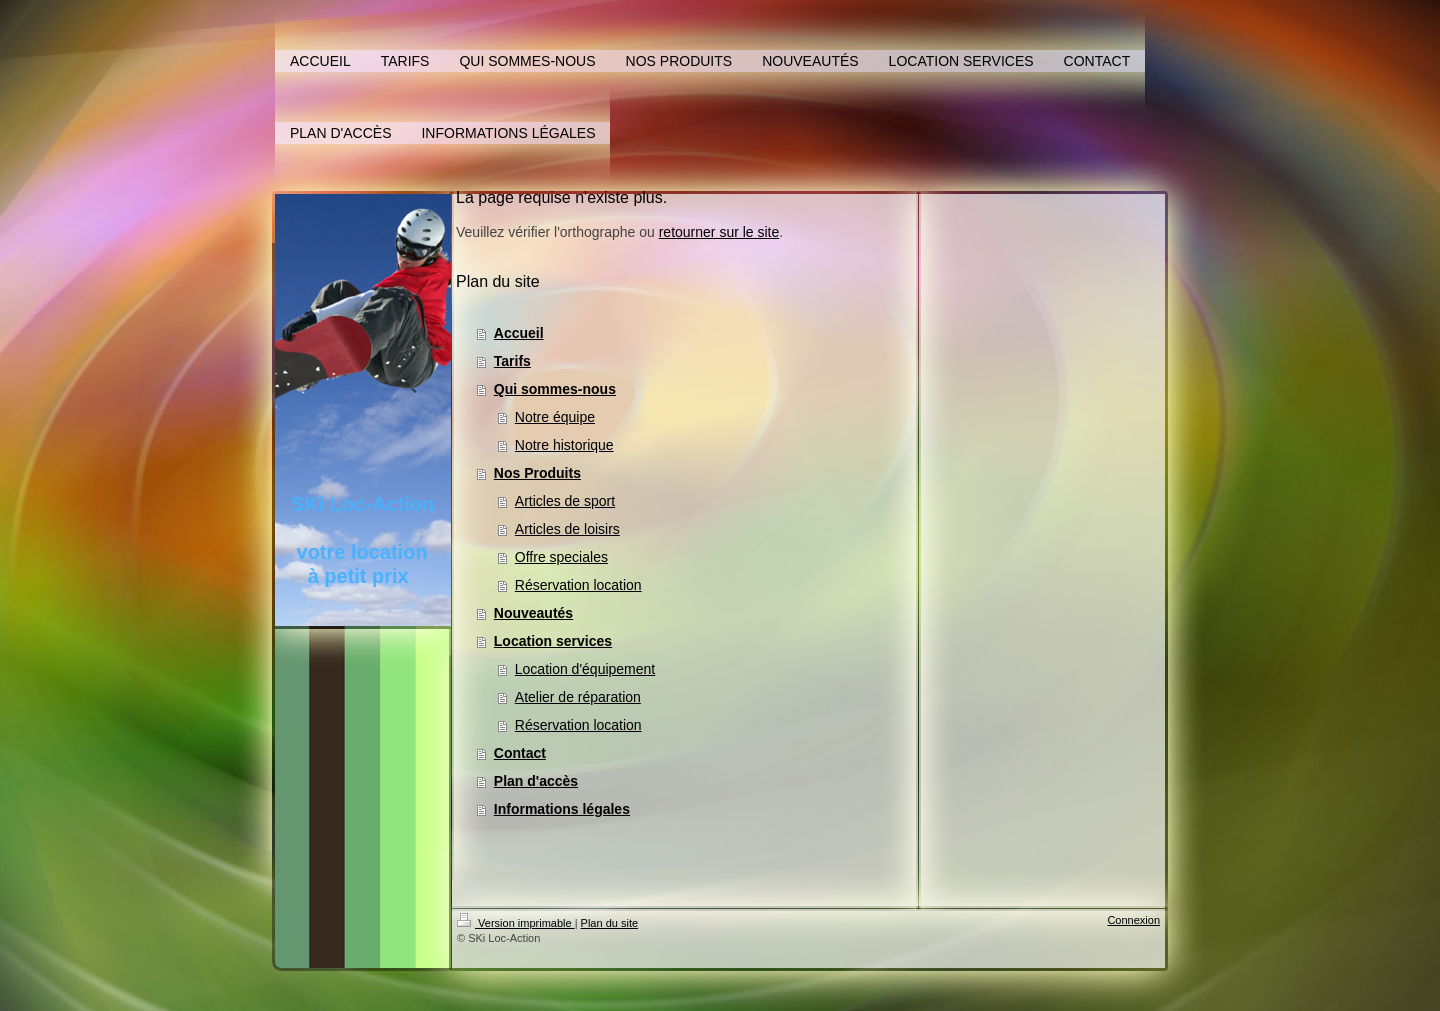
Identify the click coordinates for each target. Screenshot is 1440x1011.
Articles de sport (565, 501)
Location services (553, 641)
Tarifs (512, 361)
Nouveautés (533, 613)
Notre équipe (555, 417)
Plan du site (609, 923)
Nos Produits (537, 473)
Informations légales (562, 809)
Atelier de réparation (578, 697)
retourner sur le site (719, 232)
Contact (520, 753)
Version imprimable (516, 923)
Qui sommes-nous (555, 389)
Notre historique (564, 445)
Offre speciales (561, 557)
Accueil (519, 333)
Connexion (1133, 920)
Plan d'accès (536, 781)
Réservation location (578, 585)
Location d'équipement (585, 669)
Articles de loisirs (567, 529)
